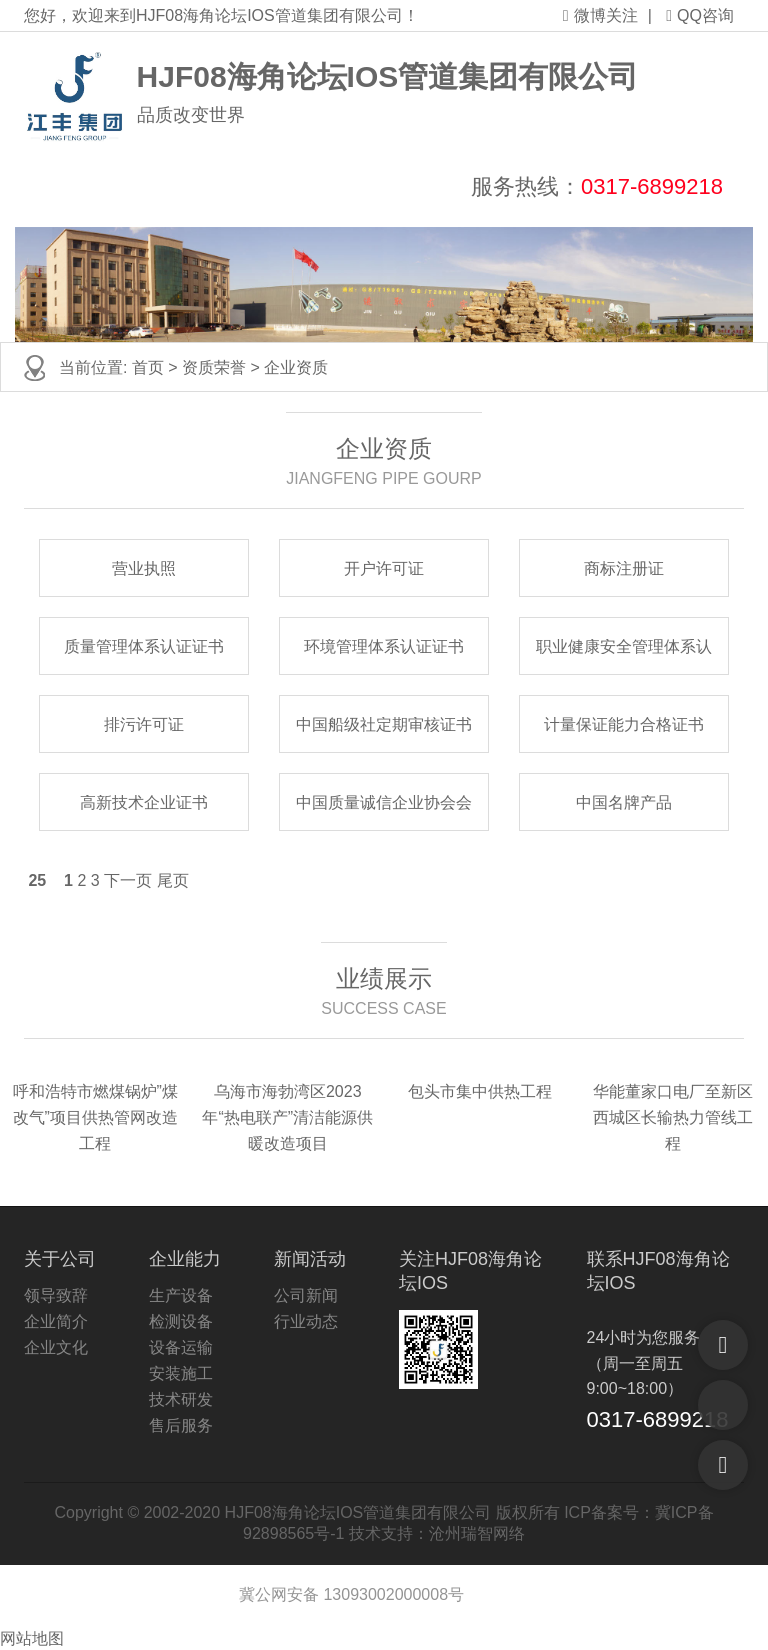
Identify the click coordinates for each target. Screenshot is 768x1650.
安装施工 (181, 1373)
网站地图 (32, 1638)
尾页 (173, 880)
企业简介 (56, 1321)
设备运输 (181, 1347)
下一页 (128, 880)
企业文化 (56, 1347)
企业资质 (296, 367)
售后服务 (181, 1425)
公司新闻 (306, 1295)
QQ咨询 (700, 15)
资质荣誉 (214, 367)
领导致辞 (56, 1295)
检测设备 (181, 1321)
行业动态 (306, 1321)
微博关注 (600, 15)
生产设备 (181, 1295)
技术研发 (181, 1399)
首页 (148, 367)
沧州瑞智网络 (477, 1533)
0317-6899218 (652, 186)
